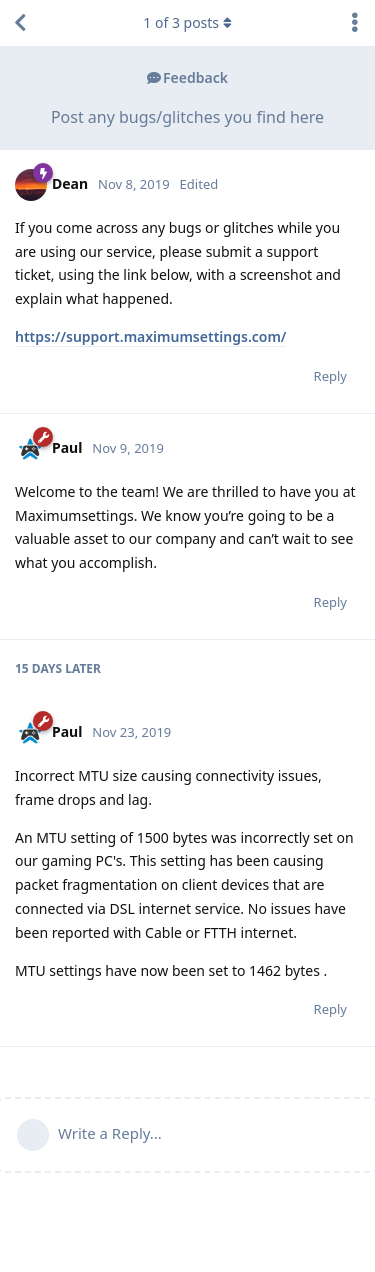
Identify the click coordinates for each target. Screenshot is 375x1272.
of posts (187, 22)
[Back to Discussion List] (20, 23)
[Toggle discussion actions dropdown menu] (355, 23)
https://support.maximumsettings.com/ (150, 336)
